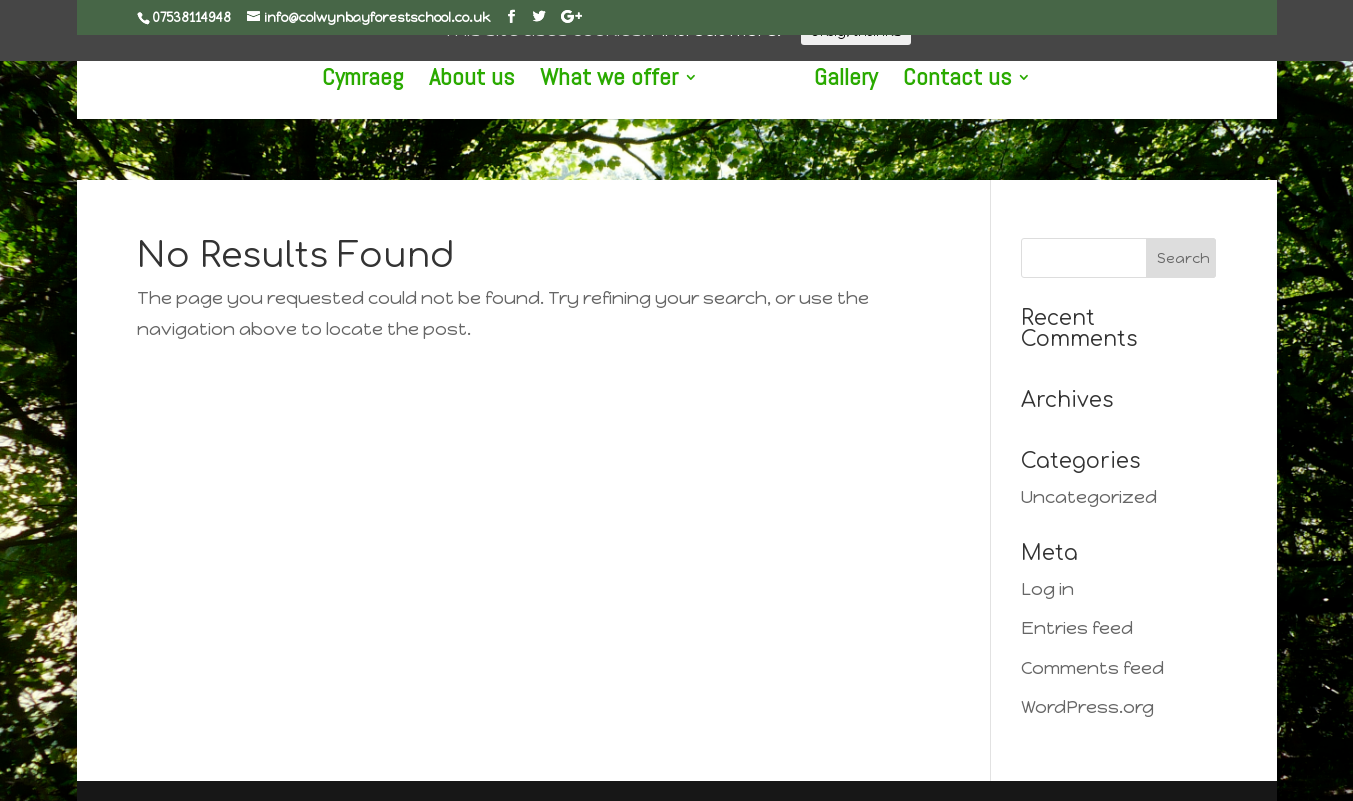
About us (492, 81)
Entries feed (1077, 628)
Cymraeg (383, 81)
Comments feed (1092, 668)
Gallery (824, 81)
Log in (1047, 589)
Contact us (936, 81)
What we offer (630, 81)
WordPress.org (1087, 707)
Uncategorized (1089, 497)
